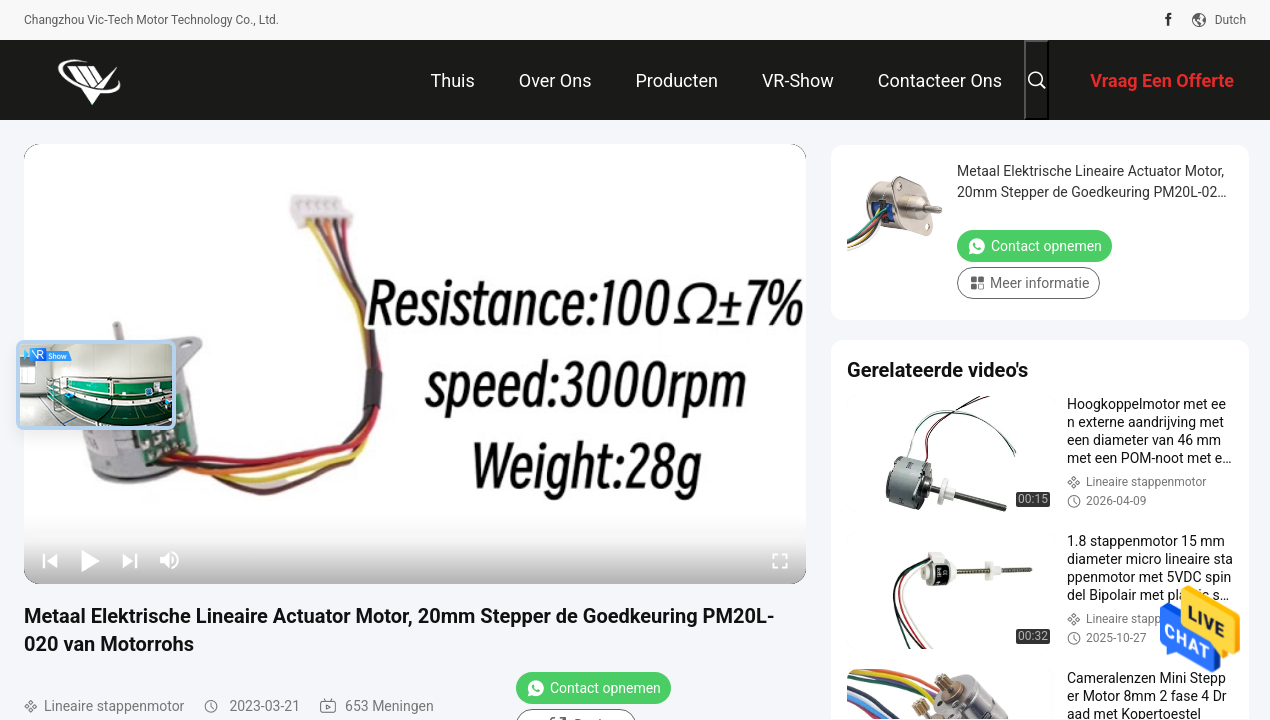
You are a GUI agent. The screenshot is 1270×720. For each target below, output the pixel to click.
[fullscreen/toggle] (780, 560)
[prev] (50, 560)
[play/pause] (90, 560)
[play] (415, 364)
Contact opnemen (593, 688)
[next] (130, 560)
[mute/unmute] (170, 560)
